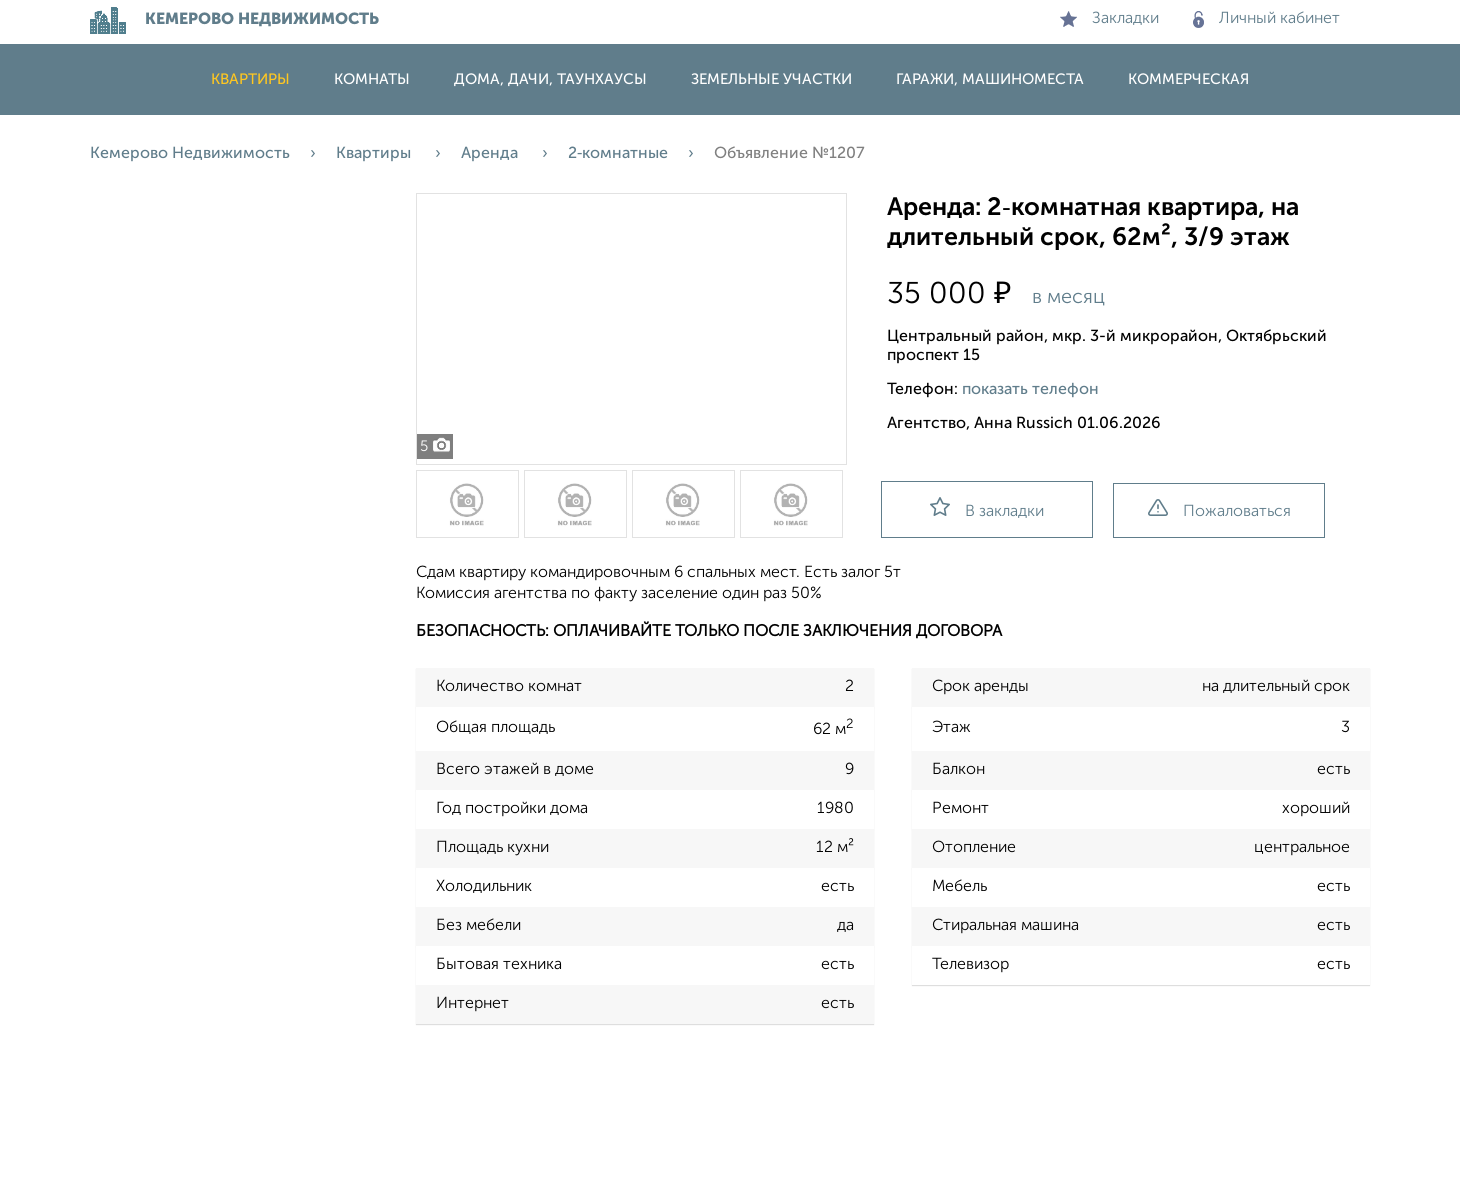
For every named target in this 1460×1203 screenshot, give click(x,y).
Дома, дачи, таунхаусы (550, 79)
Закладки (1109, 19)
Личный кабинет (1266, 19)
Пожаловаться (1219, 509)
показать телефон (1030, 390)
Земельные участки (771, 79)
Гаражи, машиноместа (990, 79)
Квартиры (250, 79)
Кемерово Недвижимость (190, 154)
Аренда (491, 154)
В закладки (987, 508)
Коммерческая (1188, 79)
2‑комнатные (618, 154)
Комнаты (372, 79)
